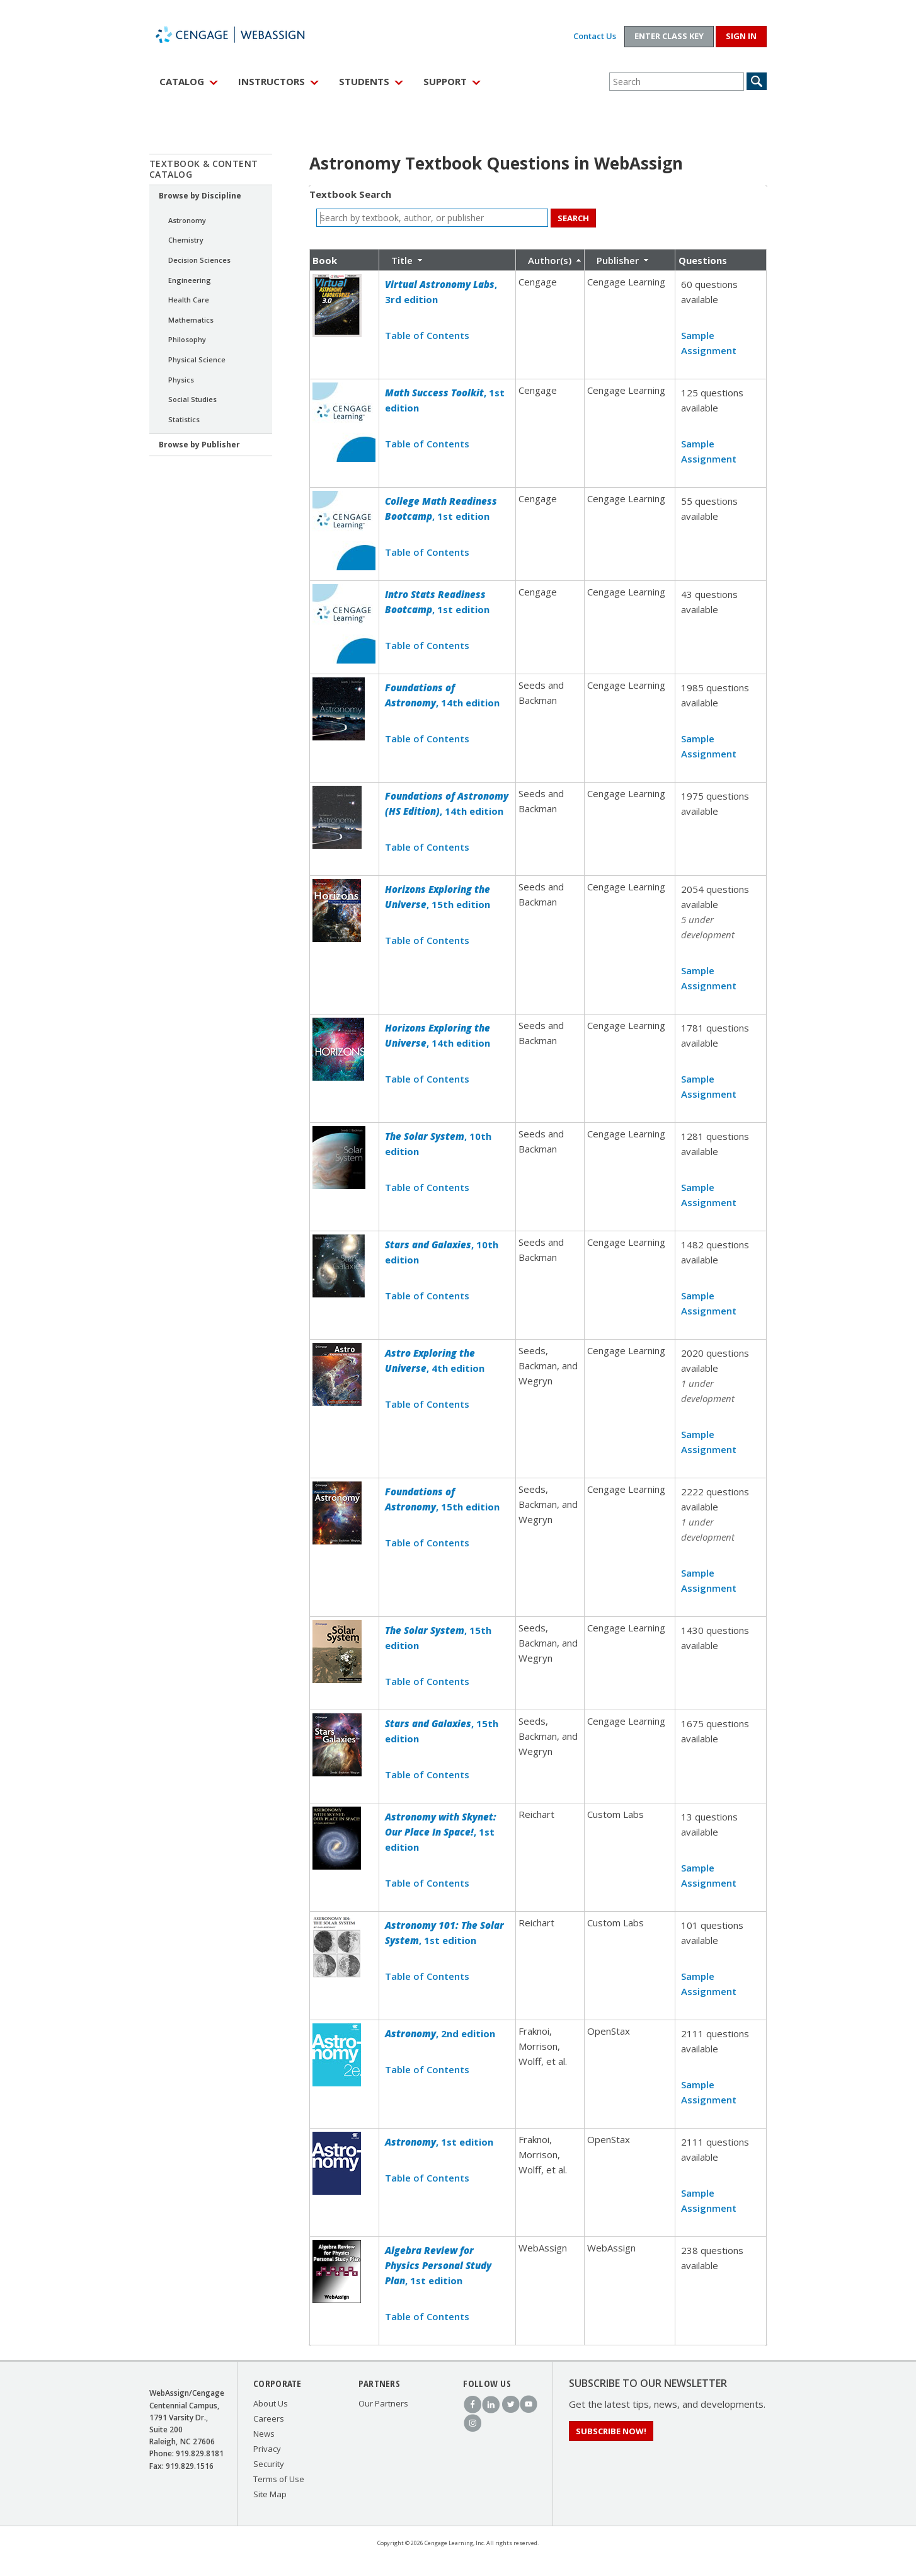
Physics (181, 379)
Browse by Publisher (199, 444)
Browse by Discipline (200, 195)
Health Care (188, 299)
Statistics (184, 419)
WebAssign (243, 34)
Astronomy (187, 220)
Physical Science (197, 359)
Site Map (270, 2494)
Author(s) (549, 260)
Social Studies (192, 399)
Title (402, 260)
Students (364, 81)
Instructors (271, 81)
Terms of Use (278, 2479)
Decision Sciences (199, 260)
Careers (268, 2418)
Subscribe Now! (611, 2431)
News (264, 2433)
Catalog (181, 81)
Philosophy (187, 339)
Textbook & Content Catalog (203, 169)
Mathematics (191, 320)
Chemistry (185, 239)
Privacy (267, 2448)
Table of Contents (427, 335)
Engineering (189, 280)
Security (268, 2464)
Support (445, 81)
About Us (270, 2403)
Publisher (618, 260)
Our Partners (383, 2403)
